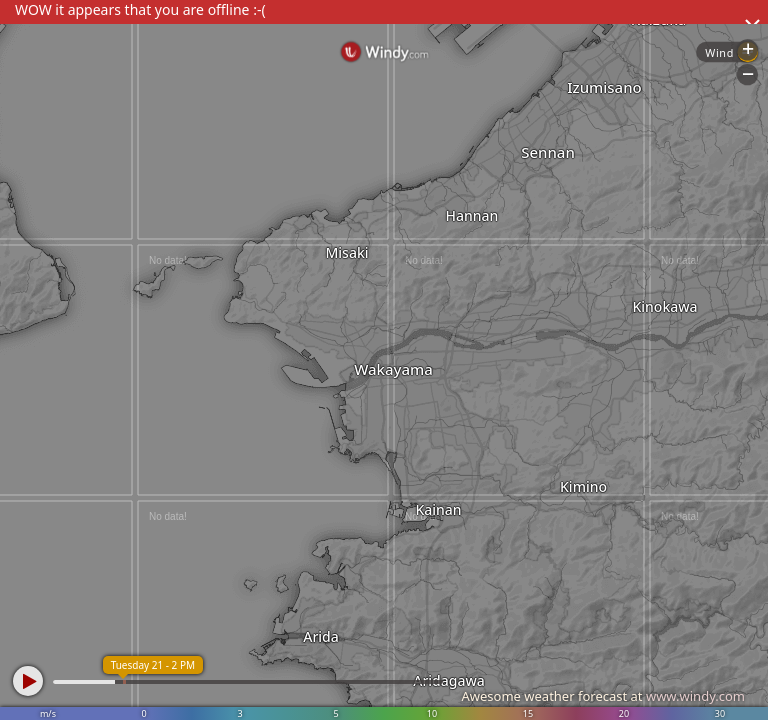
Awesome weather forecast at (603, 696)
